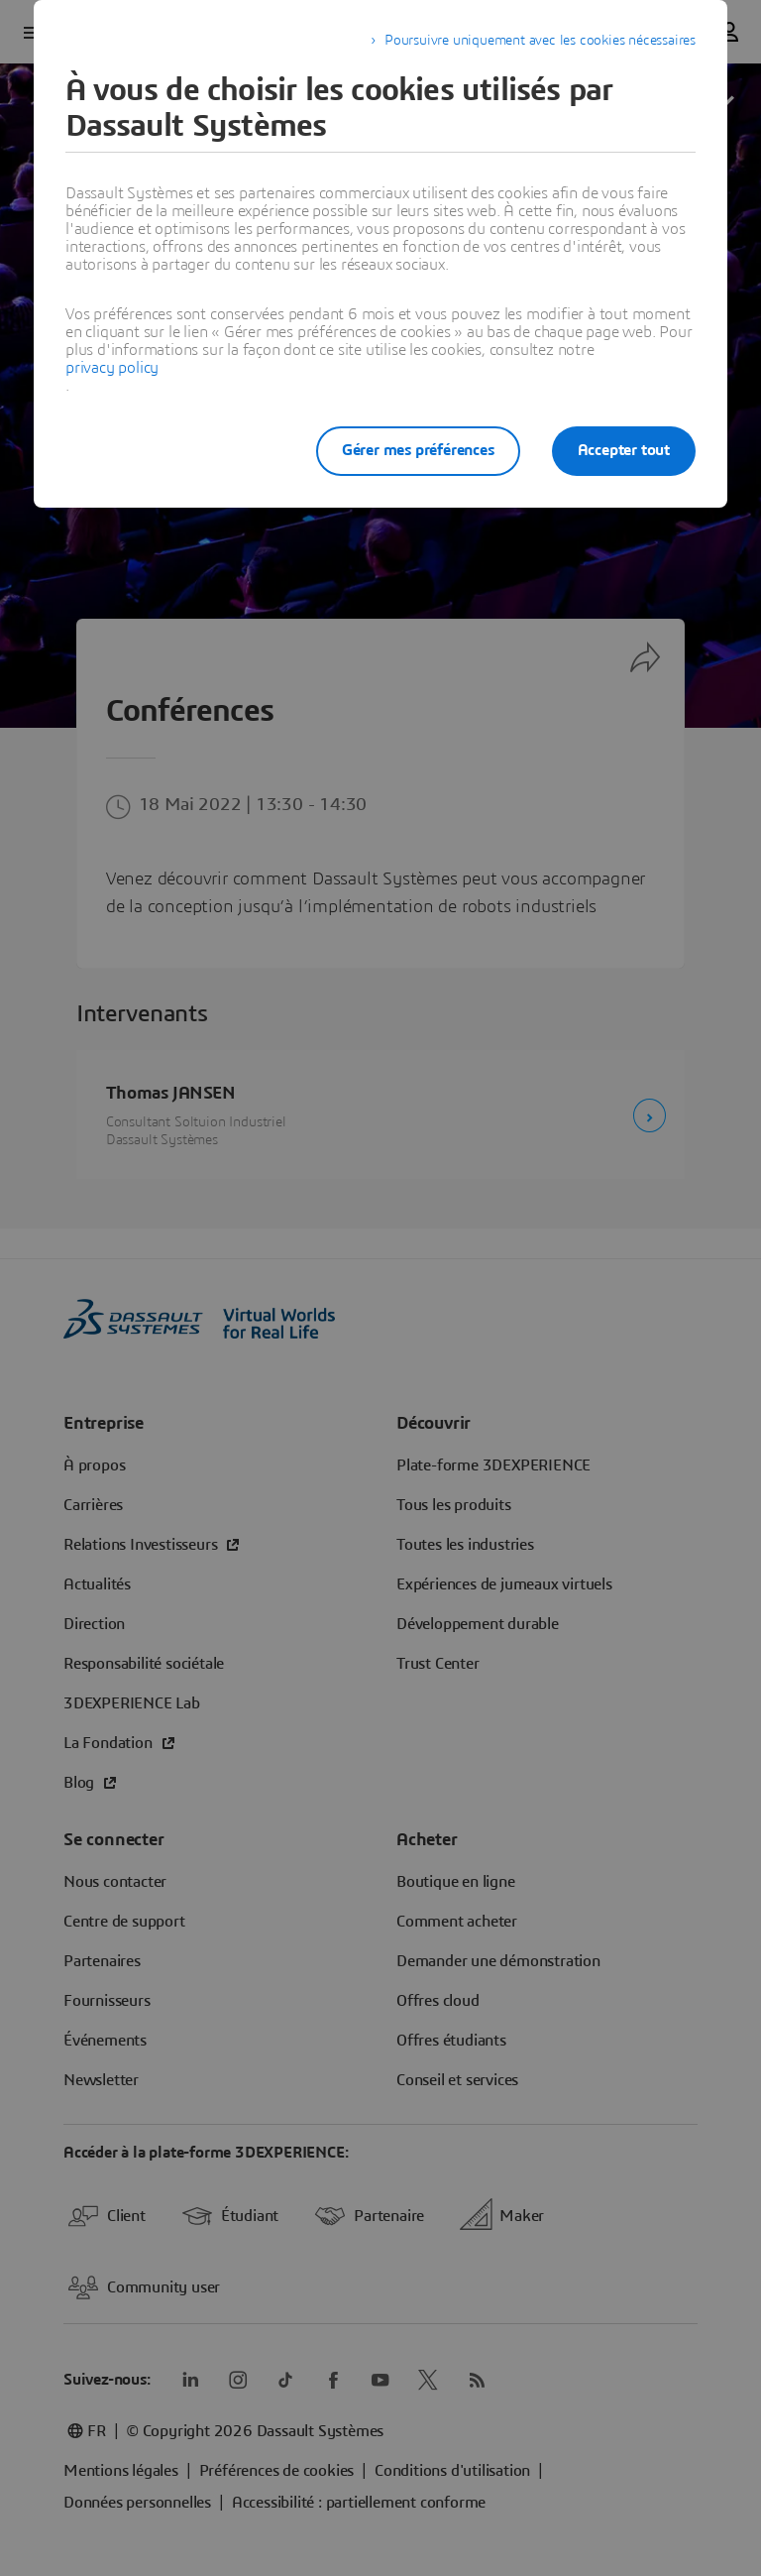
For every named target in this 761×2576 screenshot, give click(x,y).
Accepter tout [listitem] (624, 450)
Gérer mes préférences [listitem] (418, 450)
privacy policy (112, 368)
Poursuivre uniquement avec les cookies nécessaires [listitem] (540, 41)
